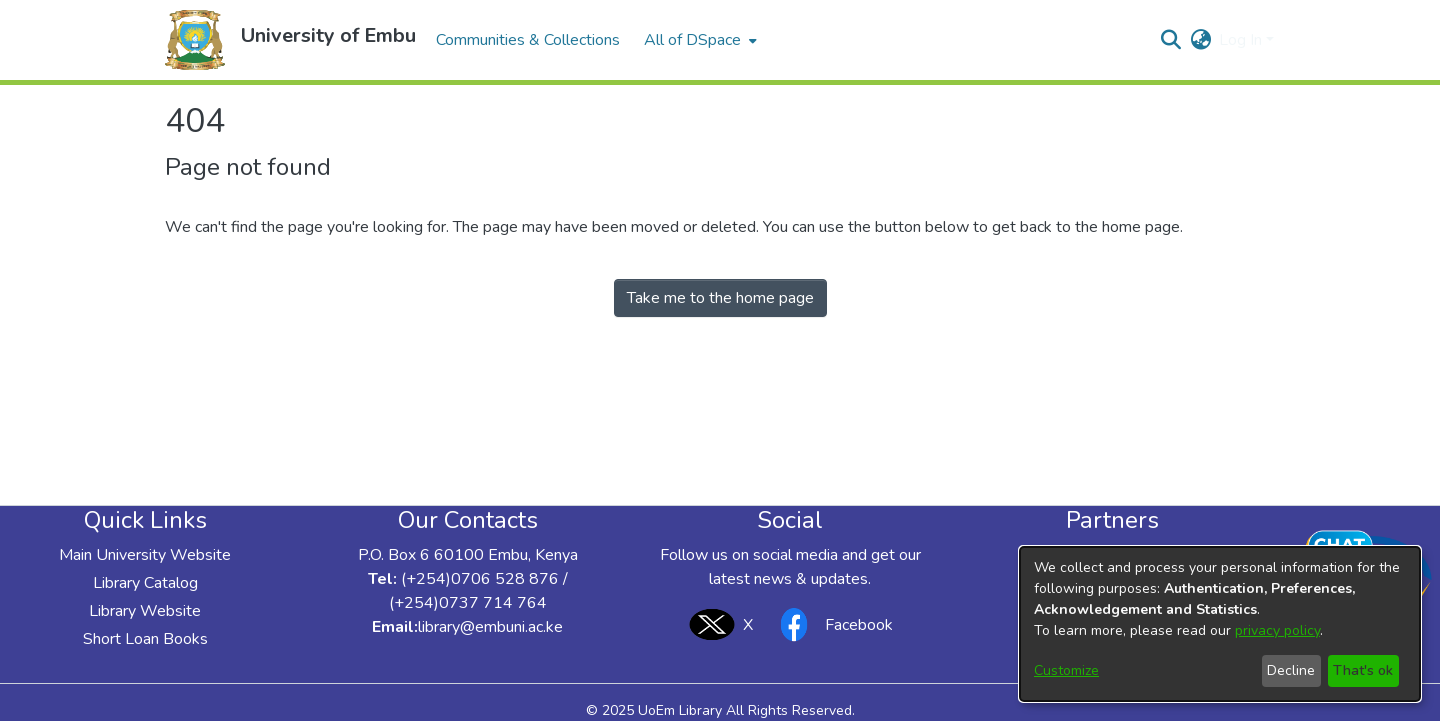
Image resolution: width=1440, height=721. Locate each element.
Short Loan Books (145, 639)
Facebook (831, 624)
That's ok (1363, 670)
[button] (195, 40)
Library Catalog (145, 583)
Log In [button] (1242, 40)
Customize (1066, 670)
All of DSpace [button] (692, 40)
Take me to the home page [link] (720, 298)
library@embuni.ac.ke (490, 627)
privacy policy (1277, 630)
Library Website (145, 611)
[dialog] (1220, 624)
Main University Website (145, 555)
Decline (1291, 670)
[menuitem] (698, 40)
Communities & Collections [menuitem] (528, 40)
